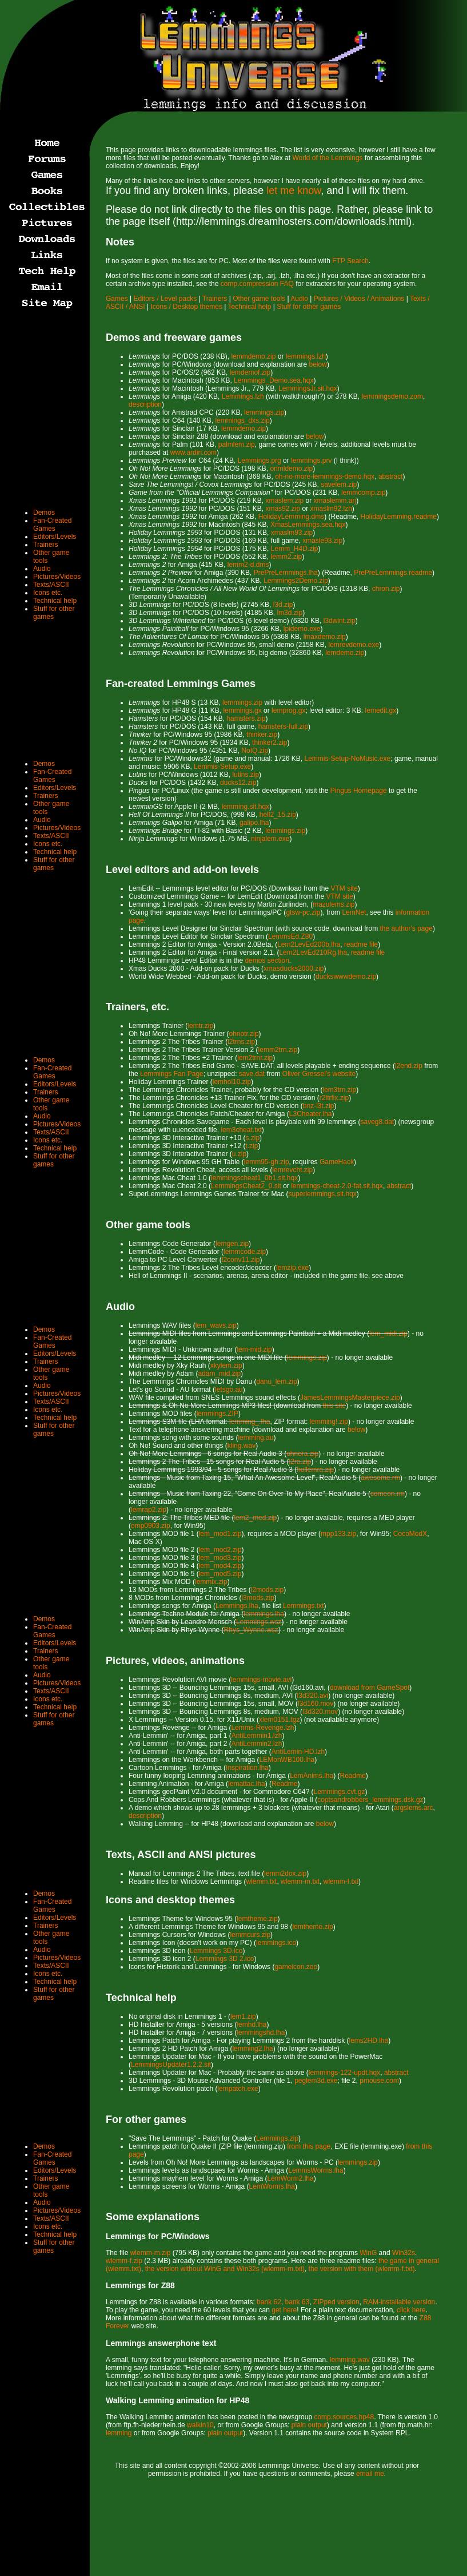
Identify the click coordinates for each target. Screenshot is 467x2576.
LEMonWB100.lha (287, 1760)
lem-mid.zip (254, 1349)
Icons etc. (47, 593)
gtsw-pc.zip (303, 912)
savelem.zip (339, 485)
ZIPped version (336, 2302)
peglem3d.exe (315, 2081)
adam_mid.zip (219, 1374)
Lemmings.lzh (243, 396)
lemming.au (255, 1438)
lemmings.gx (242, 710)
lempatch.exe (237, 2089)
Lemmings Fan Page (171, 1074)
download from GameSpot (369, 1688)
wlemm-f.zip (124, 2261)
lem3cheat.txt (241, 1130)
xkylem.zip (226, 1366)
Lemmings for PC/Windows (158, 2236)
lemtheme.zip (257, 1919)
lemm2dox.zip (285, 1874)
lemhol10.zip (232, 1082)
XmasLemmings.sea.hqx (307, 525)
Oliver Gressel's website (319, 1074)
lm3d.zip (289, 613)
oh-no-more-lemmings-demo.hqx (324, 477)
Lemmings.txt (303, 1606)
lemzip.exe (292, 1268)
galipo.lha (254, 823)
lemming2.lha (252, 2049)
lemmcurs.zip (250, 1935)
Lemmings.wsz (258, 1622)
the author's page (406, 928)
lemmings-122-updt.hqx (344, 2073)
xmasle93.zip (322, 541)
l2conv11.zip (241, 1260)
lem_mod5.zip (220, 1574)
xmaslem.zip (284, 501)
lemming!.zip (329, 1422)
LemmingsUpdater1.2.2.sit (171, 2065)
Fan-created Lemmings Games (181, 683)
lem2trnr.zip (255, 1058)
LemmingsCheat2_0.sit (246, 1186)
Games (117, 299)
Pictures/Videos (57, 577)
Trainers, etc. (137, 1007)
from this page (308, 2146)
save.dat (252, 1074)
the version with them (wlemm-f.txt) (362, 2269)
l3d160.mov (315, 1704)
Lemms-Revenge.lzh (262, 1728)
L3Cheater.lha (310, 1114)
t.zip (251, 1146)
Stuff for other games (309, 307)
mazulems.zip (333, 904)
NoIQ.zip (254, 751)
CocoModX (410, 1534)
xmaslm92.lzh (331, 509)
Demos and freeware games (174, 337)
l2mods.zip (267, 1590)
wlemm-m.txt (300, 1882)
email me (370, 2474)
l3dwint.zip (340, 621)
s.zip (252, 1138)
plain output (309, 2425)
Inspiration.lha (247, 1768)
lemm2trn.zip (278, 1050)
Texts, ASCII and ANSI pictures (181, 1854)
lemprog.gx (288, 710)
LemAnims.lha (311, 1776)
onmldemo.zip (291, 469)
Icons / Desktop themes (186, 307)
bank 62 (269, 2302)
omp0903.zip (150, 1526)
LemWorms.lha (272, 2186)
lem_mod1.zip (220, 1534)
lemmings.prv (311, 461)
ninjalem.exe (270, 839)
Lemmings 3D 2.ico (224, 1959)
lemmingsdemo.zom (392, 396)
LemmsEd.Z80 (290, 936)
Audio (299, 299)
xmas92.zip (282, 509)
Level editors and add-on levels (182, 869)
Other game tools (259, 299)
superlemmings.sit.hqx (322, 1194)
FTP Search (350, 261)
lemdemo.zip (344, 653)
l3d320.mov (320, 1712)
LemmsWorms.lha (315, 2170)
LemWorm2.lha (291, 2178)
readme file (361, 944)
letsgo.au (229, 1390)
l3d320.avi (313, 1696)
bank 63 (297, 2302)
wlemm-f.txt (341, 1882)
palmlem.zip (236, 444)
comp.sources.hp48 (344, 2417)
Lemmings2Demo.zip (296, 581)
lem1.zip (243, 2017)
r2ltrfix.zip (334, 1098)
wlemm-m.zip (150, 2253)
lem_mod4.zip (220, 1566)
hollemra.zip (315, 1470)
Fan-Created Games (52, 525)
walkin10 (200, 2425)
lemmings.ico (276, 1943)
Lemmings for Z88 (140, 2285)
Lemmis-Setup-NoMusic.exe (348, 759)
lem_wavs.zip (216, 1325)
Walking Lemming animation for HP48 (177, 2400)
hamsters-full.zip (283, 727)
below (318, 364)
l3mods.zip (257, 1598)
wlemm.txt (261, 1882)
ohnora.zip (302, 1454)
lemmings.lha (264, 1614)
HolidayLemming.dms (291, 517)
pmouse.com (379, 2081)
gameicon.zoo (295, 1967)
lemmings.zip (264, 412)
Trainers (214, 299)
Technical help (249, 307)
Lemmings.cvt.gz (339, 1792)
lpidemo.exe (302, 629)
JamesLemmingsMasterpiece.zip (350, 1398)
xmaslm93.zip (292, 533)
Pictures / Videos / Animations (359, 299)
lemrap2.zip (148, 1510)
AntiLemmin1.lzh (256, 1736)
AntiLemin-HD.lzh (298, 1752)
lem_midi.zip (388, 1333)
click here (411, 2310)
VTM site (343, 888)
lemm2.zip (286, 557)
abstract (390, 477)
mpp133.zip (338, 1534)
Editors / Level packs (165, 299)
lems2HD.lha (369, 2041)
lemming (118, 2433)
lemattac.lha (246, 1784)
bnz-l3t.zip (318, 1106)
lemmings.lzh (306, 356)
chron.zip (386, 589)
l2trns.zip (241, 1042)
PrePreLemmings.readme (393, 573)
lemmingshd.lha (261, 2033)
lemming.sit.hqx (245, 807)
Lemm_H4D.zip (294, 549)
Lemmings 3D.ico (216, 1951)
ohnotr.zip (243, 1034)
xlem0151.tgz (279, 1720)
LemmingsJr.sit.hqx (307, 388)
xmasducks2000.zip (294, 968)
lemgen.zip (232, 1244)
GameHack (337, 1162)
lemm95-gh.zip (266, 1162)
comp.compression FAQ (257, 284)
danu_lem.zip (276, 1382)
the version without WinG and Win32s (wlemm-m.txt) (225, 2269)
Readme (353, 1776)
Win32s (403, 2253)
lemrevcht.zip (292, 1170)
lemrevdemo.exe (353, 645)
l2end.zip (408, 1066)
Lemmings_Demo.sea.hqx (273, 380)
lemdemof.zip (250, 372)
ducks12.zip (238, 783)
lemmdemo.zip (253, 356)
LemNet (354, 912)
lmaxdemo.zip (325, 637)
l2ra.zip (300, 1462)
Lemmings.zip (277, 2138)
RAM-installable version (399, 2302)
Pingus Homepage (358, 791)
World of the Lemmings (327, 158)
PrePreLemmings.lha (286, 573)
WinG (368, 2253)
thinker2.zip (269, 743)
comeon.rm (387, 1494)
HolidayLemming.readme (399, 517)
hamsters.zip (245, 719)
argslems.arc (413, 1808)
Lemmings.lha (236, 1606)
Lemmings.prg (259, 461)
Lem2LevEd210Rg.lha (313, 952)
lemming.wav (350, 2360)
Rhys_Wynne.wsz (251, 1630)
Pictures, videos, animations (175, 1660)
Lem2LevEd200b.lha (308, 944)
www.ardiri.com (193, 452)
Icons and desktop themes (170, 1900)
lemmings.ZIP (217, 1414)
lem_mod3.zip (220, 1558)
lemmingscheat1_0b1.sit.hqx (254, 1178)
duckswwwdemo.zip (346, 977)
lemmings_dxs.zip (242, 420)
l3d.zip (283, 605)
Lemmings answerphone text (161, 2343)
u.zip (239, 1154)
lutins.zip (245, 775)
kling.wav (241, 1446)
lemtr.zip (200, 1026)
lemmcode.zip (244, 1252)
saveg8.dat (377, 1122)
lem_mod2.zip (220, 1550)
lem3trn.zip (339, 1090)
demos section (267, 960)
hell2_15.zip (278, 815)
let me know (293, 190)
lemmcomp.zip (363, 493)
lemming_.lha (249, 1422)
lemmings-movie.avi (261, 1680)
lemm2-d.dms (248, 565)
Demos (44, 513)
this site (334, 1406)
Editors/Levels (54, 537)
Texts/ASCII (51, 585)
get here (284, 2310)
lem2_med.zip (255, 1518)
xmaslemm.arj (334, 501)
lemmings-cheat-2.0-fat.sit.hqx (337, 1186)
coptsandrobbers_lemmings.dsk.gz (370, 1800)
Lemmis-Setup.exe (222, 767)
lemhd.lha (251, 2025)
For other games (146, 2119)
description (145, 404)
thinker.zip (261, 735)
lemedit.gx (381, 710)
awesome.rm (380, 1478)
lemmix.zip (211, 1582)
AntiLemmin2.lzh (256, 1744)
